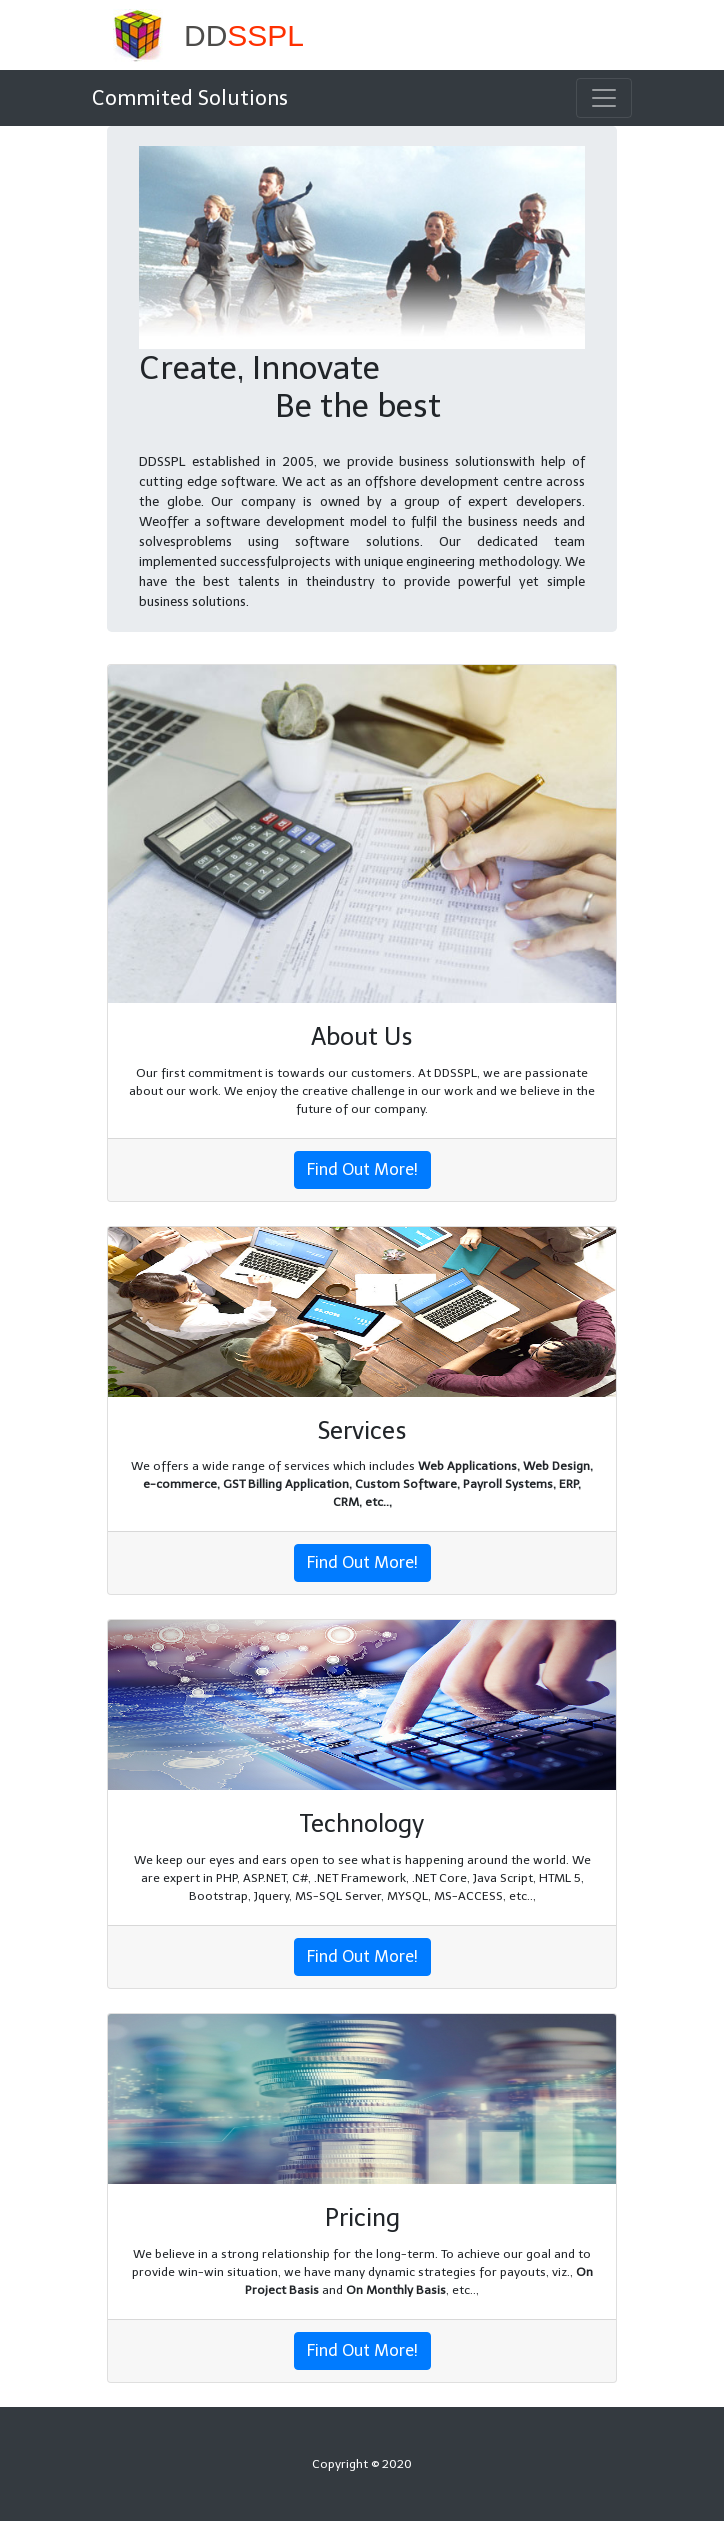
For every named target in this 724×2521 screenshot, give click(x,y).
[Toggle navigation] (604, 98)
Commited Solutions (190, 98)
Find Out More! (362, 1169)
